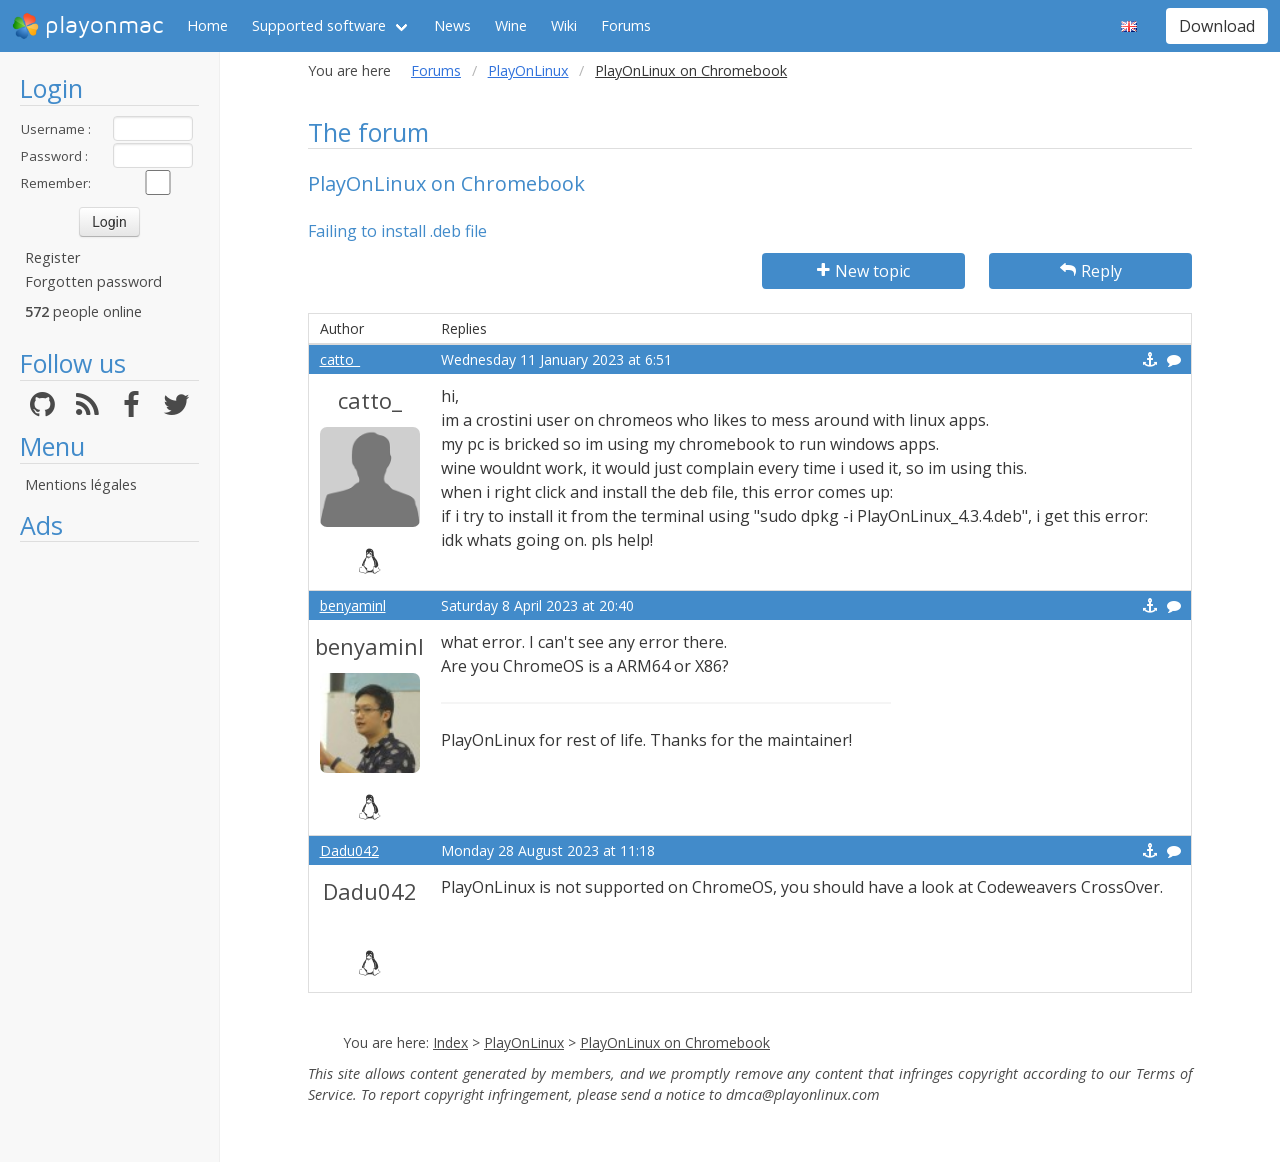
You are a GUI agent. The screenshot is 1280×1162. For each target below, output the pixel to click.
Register (52, 257)
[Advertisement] (109, 852)
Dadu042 (349, 850)
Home (207, 25)
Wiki (564, 25)
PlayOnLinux (528, 70)
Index (450, 1042)
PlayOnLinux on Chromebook (675, 1042)
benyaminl (353, 605)
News (452, 25)
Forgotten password (93, 281)
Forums (626, 25)
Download (1217, 26)
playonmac (87, 26)
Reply (1091, 271)
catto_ (340, 359)
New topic (863, 271)
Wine (511, 25)
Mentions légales (81, 484)
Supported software (319, 25)
